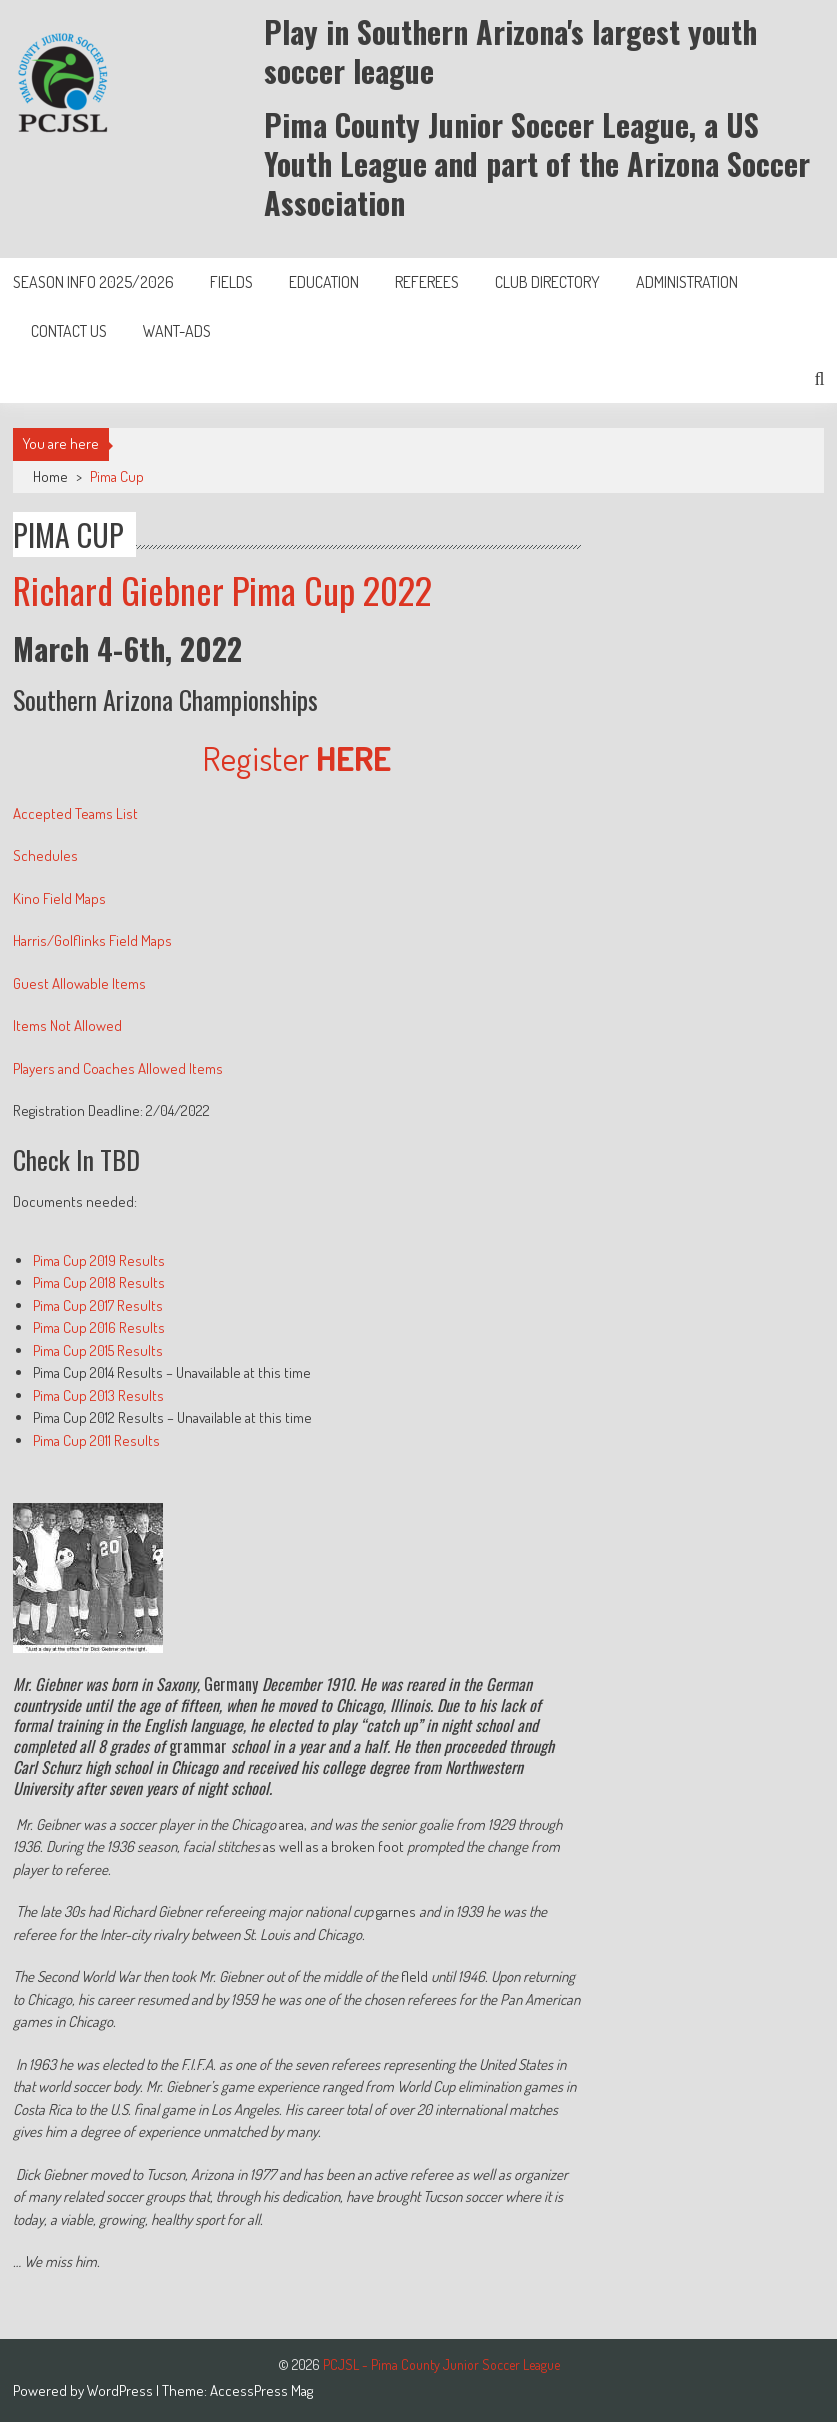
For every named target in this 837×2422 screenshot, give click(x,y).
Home (50, 476)
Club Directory (547, 282)
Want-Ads (177, 331)
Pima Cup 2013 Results (98, 1395)
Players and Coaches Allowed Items (118, 1068)
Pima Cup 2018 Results (99, 1282)
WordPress (121, 2390)
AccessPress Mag (261, 2390)
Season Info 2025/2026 (93, 282)
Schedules (45, 855)
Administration (687, 282)
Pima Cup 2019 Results (99, 1260)
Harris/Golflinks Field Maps (92, 940)
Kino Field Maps (59, 898)
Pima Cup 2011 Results (96, 1440)
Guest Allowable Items (79, 983)
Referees (427, 282)
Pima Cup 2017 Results (98, 1305)
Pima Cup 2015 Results (98, 1350)
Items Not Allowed (67, 1025)
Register (296, 757)
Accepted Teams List (75, 813)
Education (324, 282)
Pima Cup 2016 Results (99, 1327)
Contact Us (69, 331)
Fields (231, 282)
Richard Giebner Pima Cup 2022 (222, 589)
